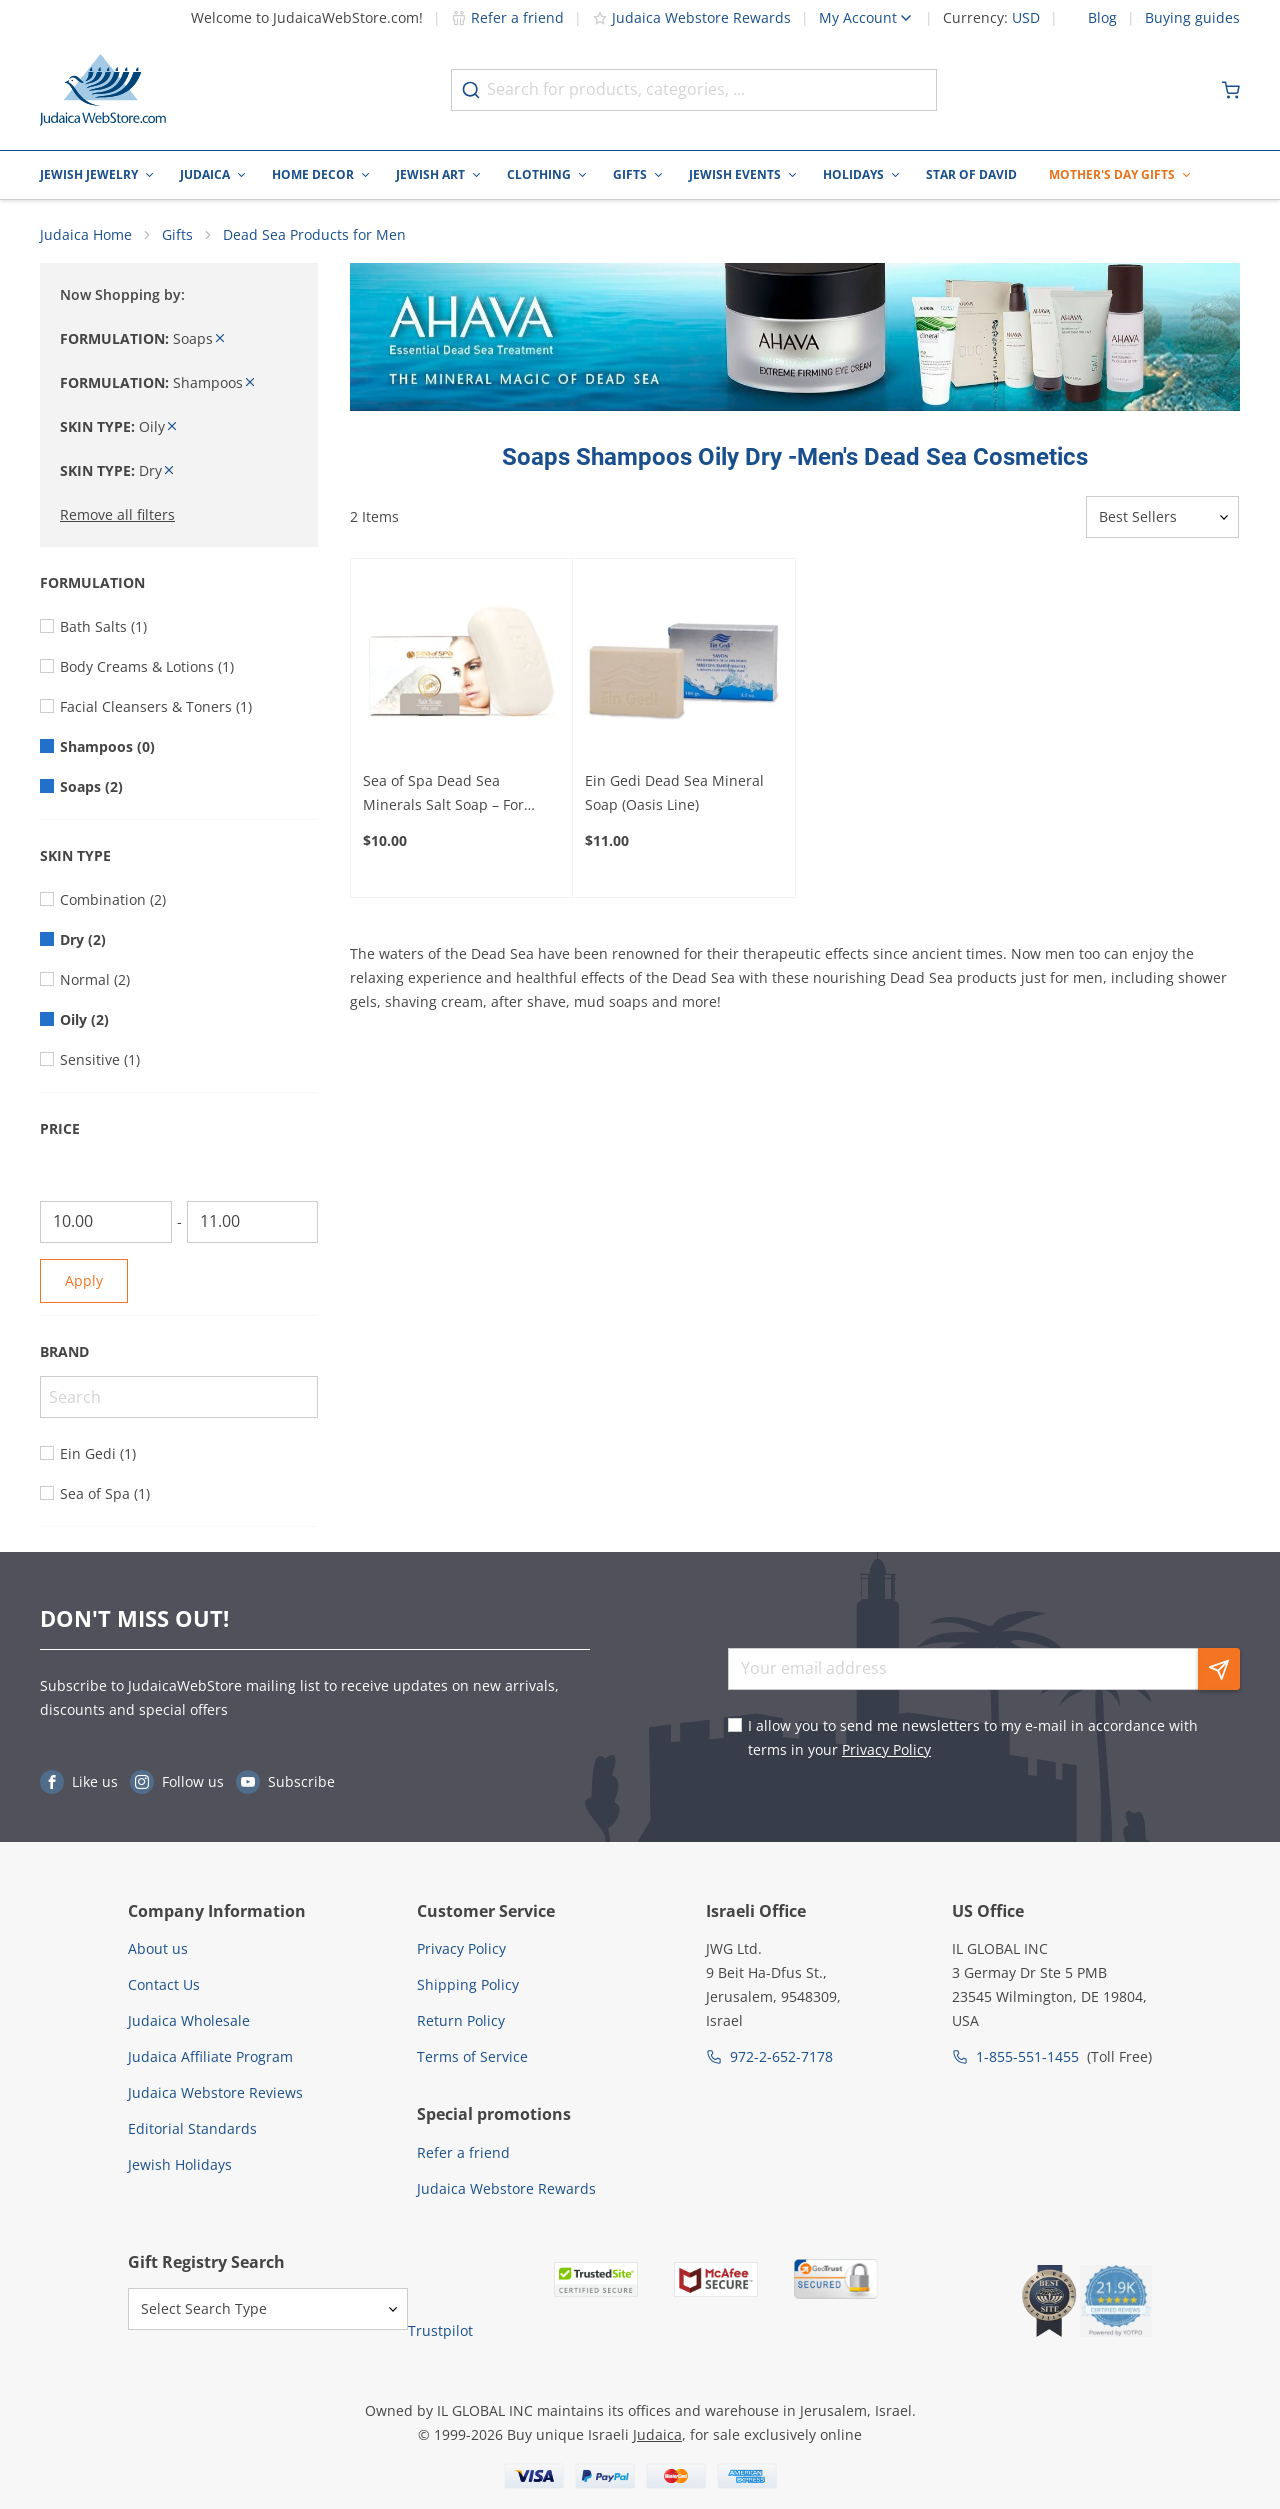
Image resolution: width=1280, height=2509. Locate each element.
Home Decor (313, 174)
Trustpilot (440, 2331)
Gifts (630, 174)
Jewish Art (430, 174)
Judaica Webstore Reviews (215, 2092)
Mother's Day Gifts (1112, 174)
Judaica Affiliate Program (210, 2056)
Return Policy (461, 2020)
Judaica (205, 174)
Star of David (971, 174)
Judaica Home (86, 235)
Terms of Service (472, 2056)
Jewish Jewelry (89, 174)
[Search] (179, 1398)
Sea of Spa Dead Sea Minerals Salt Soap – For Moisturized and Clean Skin (455, 795)
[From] (106, 1223)
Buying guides (1192, 18)
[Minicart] (1231, 90)
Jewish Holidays (180, 2164)
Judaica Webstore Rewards (691, 17)
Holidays (853, 174)
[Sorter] (1162, 519)
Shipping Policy (468, 1984)
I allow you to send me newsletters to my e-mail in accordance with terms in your (973, 1737)
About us (158, 1948)
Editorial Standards (192, 2128)
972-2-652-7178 (781, 2056)
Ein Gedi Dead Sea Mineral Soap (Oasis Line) (674, 793)
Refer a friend (507, 17)
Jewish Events (735, 174)
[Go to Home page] (103, 90)
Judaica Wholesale (189, 2020)
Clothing (539, 174)
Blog (1102, 18)
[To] (253, 1223)
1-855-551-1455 (1027, 2056)
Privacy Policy (886, 1749)
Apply (84, 1281)
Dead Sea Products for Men (314, 235)
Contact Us (164, 1984)
